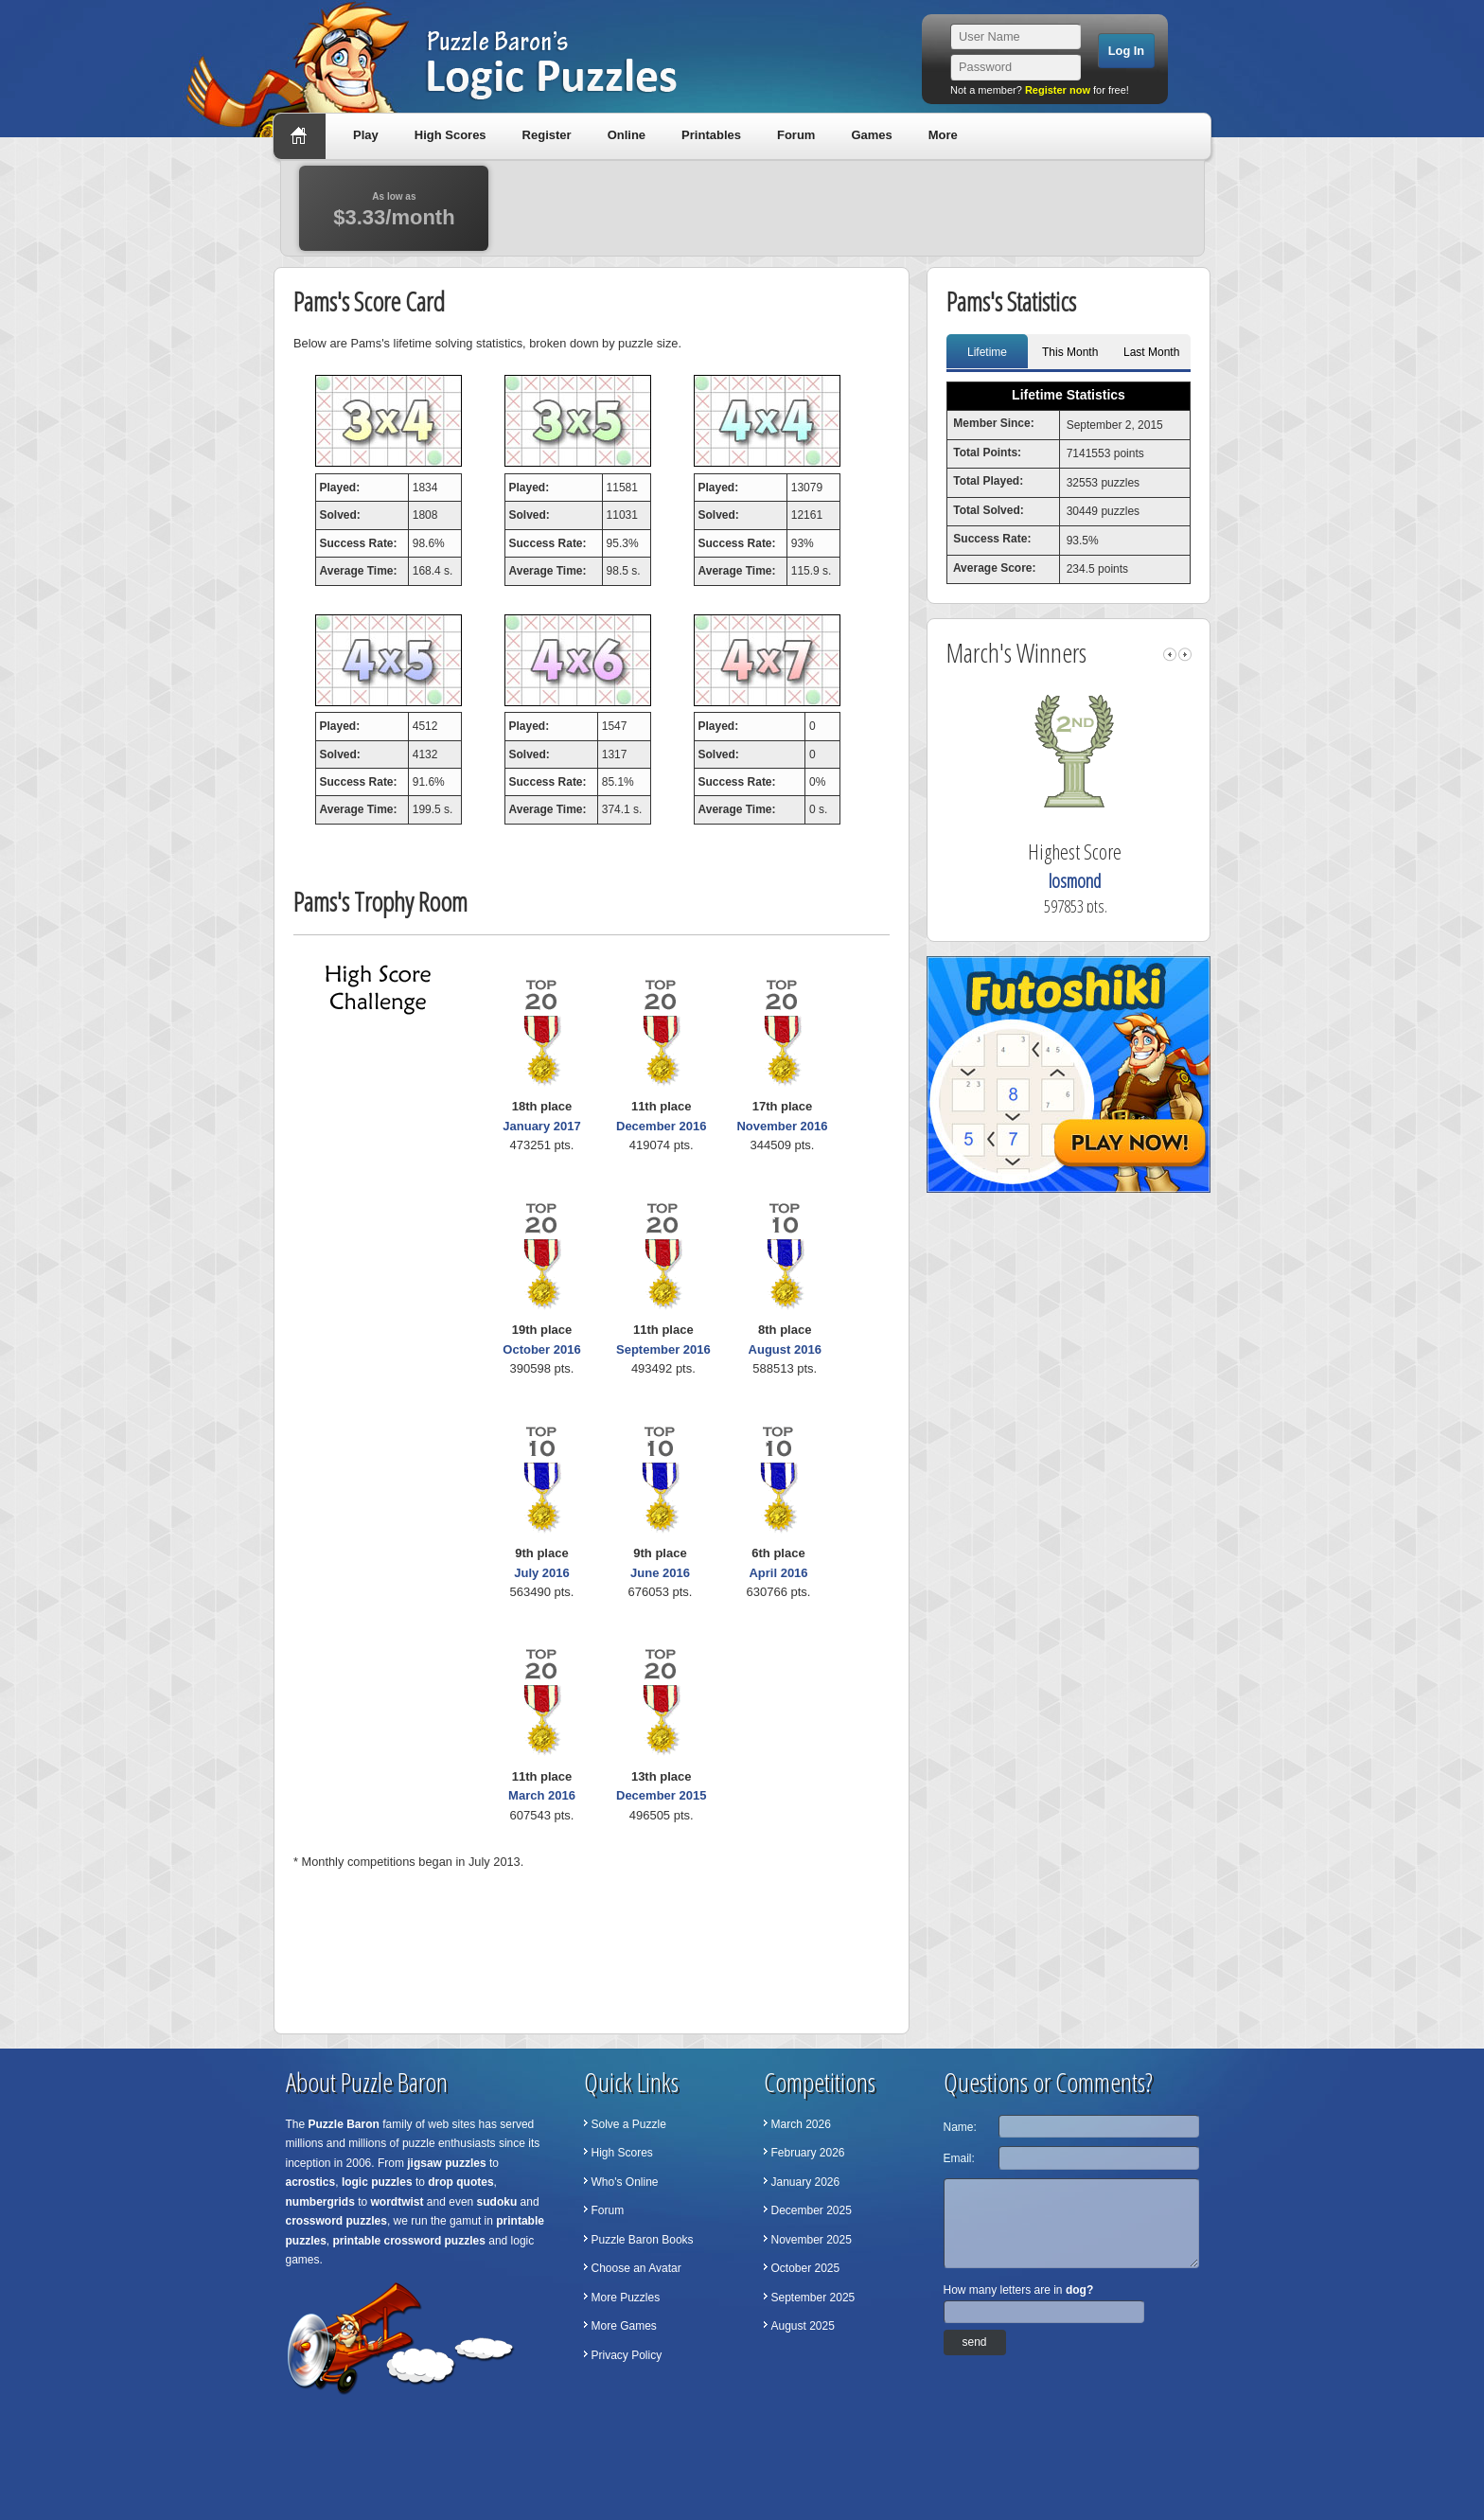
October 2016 (541, 1349)
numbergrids (320, 2202)
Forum (796, 135)
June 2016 (660, 1573)
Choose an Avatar (636, 2268)
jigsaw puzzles (446, 2163)
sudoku (497, 2202)
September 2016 (663, 1349)
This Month (1070, 352)
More (943, 135)
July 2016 (542, 1573)
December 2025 (811, 2210)
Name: (960, 2127)
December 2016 (661, 1126)
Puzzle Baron (344, 2124)
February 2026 (808, 2152)
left (1169, 655)
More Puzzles (626, 2297)
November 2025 (811, 2239)
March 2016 (541, 1795)
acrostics (311, 2182)
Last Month (1151, 352)
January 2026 (805, 2182)
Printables (711, 135)
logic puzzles (377, 2182)
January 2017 (541, 1126)
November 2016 (781, 1126)
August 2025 (803, 2326)
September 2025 (813, 2297)
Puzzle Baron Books (643, 2239)
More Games (624, 2326)
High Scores (450, 135)
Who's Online (625, 2182)
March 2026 (801, 2124)
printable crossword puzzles (409, 2240)
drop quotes (460, 2182)
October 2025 (805, 2268)
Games (871, 135)
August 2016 (785, 1349)
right (1185, 655)
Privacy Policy (627, 2355)
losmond (1098, 881)
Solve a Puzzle (629, 2124)
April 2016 (778, 1573)
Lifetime (987, 352)
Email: (959, 2158)
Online (626, 135)
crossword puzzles (336, 2220)
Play (366, 135)
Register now (1057, 90)
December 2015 (661, 1795)
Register (547, 135)
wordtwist (397, 2202)
